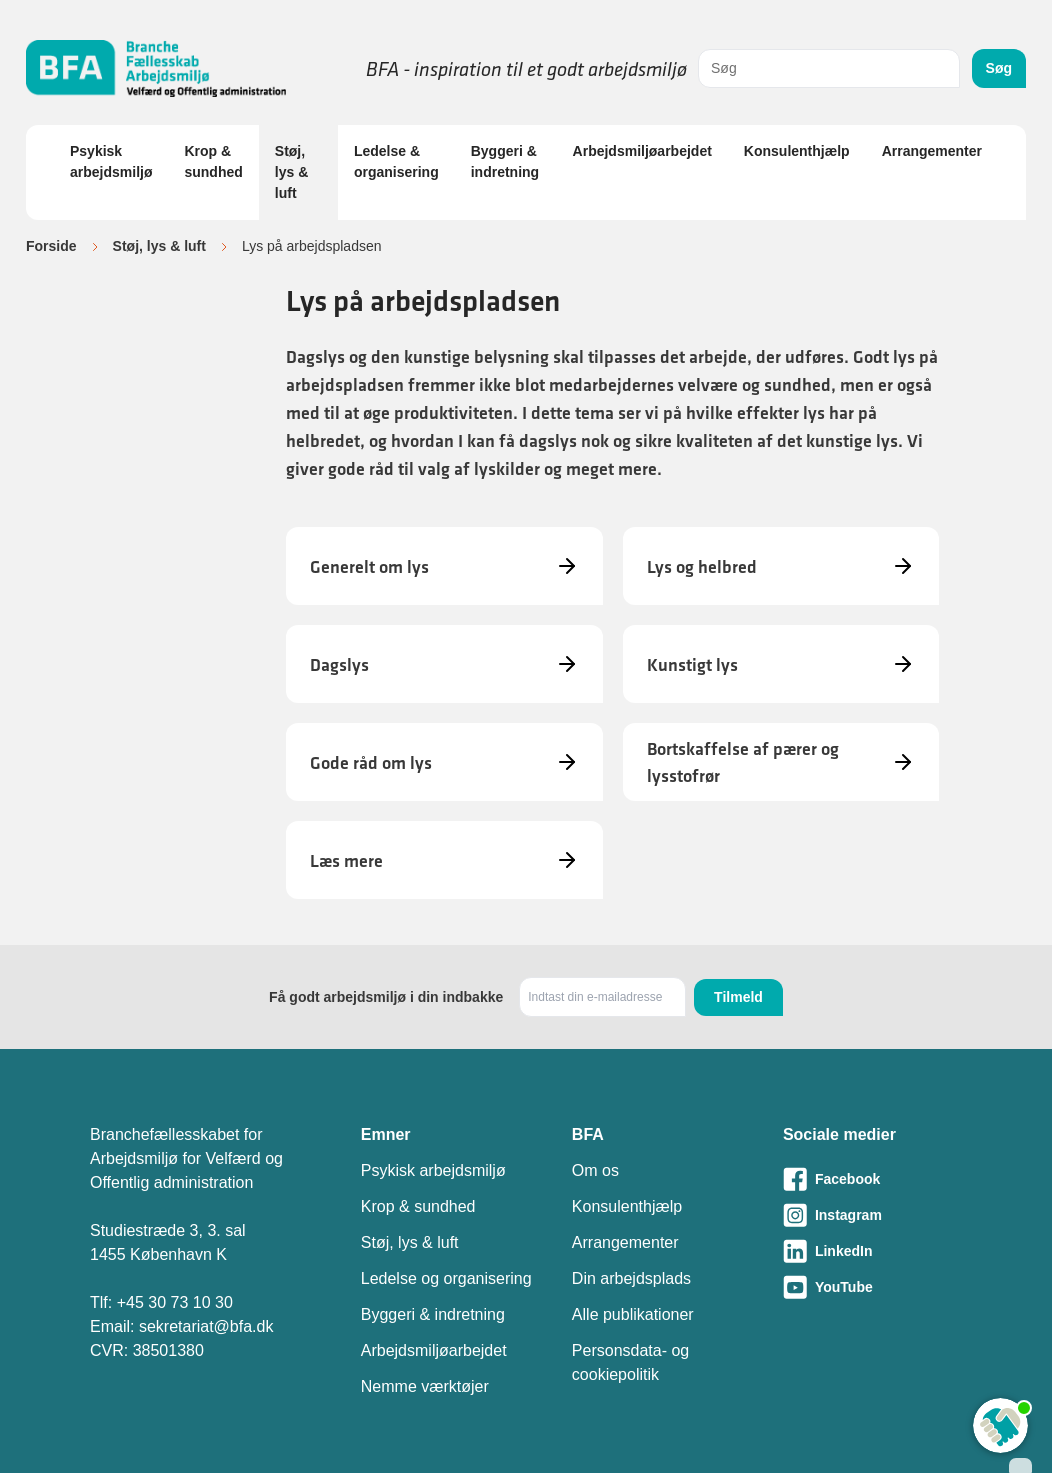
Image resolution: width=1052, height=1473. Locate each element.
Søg (999, 68)
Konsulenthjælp (797, 151)
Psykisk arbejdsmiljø (111, 161)
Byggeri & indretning (505, 161)
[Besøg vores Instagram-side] (872, 1215)
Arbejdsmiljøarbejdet (642, 151)
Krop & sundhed (213, 161)
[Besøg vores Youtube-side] (872, 1287)
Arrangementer (932, 151)
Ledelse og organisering (446, 1278)
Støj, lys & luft (291, 172)
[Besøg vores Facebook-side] (872, 1179)
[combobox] (829, 68)
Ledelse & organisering (396, 161)
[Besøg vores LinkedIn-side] (872, 1251)
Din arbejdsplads (631, 1278)
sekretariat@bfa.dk (206, 1326)
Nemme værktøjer (425, 1386)
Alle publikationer (633, 1314)
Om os (595, 1170)
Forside (51, 246)
